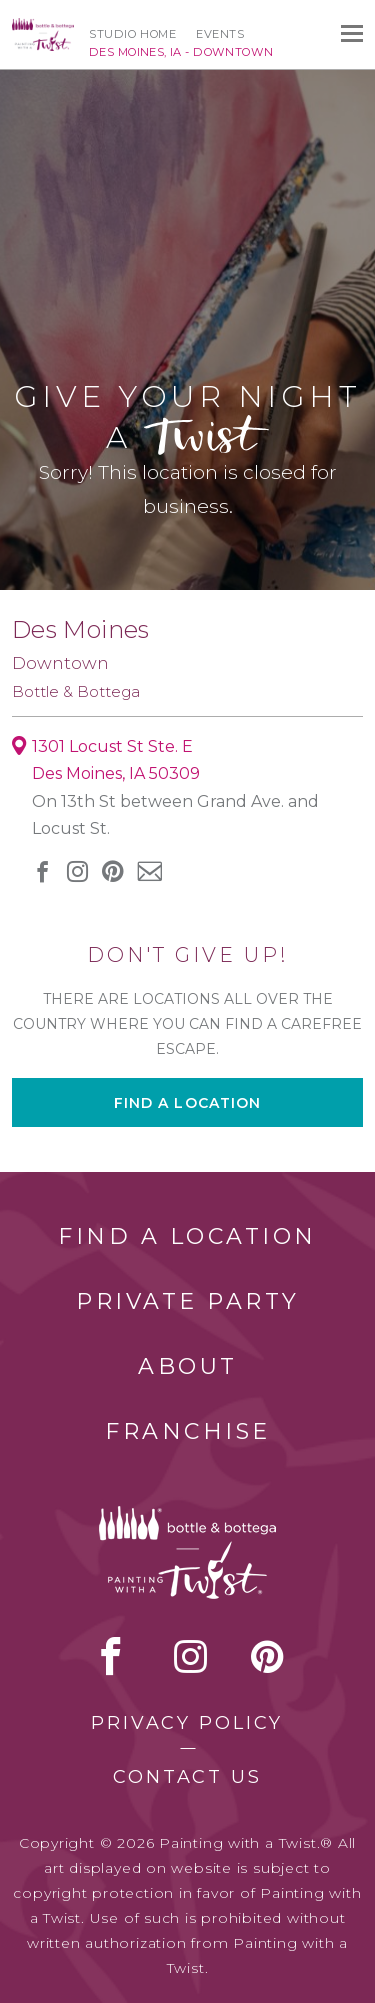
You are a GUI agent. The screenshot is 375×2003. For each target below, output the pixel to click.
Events (220, 34)
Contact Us (187, 1777)
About (188, 1366)
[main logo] (43, 27)
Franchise (188, 1431)
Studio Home (132, 34)
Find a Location (187, 1236)
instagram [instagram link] (77, 871)
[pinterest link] (112, 871)
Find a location (188, 1103)
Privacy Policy (187, 1723)
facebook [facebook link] (42, 871)
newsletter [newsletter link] (149, 871)
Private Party (188, 1301)
